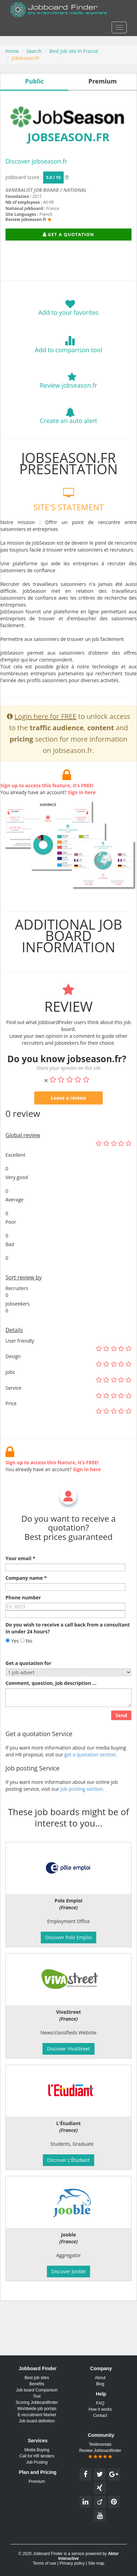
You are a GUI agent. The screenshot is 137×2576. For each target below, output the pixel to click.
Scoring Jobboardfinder (36, 2402)
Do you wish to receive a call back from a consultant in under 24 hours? (67, 1657)
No (26, 1669)
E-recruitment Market (36, 2414)
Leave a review (68, 1126)
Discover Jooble (68, 2271)
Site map (96, 2563)
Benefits (36, 2383)
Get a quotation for (28, 1692)
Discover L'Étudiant (68, 2160)
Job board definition (37, 2421)
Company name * (26, 1606)
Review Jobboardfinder (100, 2453)
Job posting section (81, 1817)
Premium (36, 2481)
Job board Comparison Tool (37, 2393)
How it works (100, 2409)
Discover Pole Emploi (68, 1937)
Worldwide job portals (37, 2408)
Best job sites (37, 2377)
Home (12, 51)
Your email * (20, 1587)
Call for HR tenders (36, 2456)
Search (33, 51)
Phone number (23, 1626)
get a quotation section (90, 1783)
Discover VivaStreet (68, 2048)
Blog (100, 2383)
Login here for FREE (45, 745)
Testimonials (100, 2444)
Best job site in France (73, 51)
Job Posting (37, 2462)
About (100, 2377)
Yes (12, 1669)
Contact (100, 2415)
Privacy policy (72, 2563)
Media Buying (36, 2449)
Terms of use (44, 2563)
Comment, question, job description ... (50, 1712)
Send (121, 1744)
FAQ (100, 2403)
